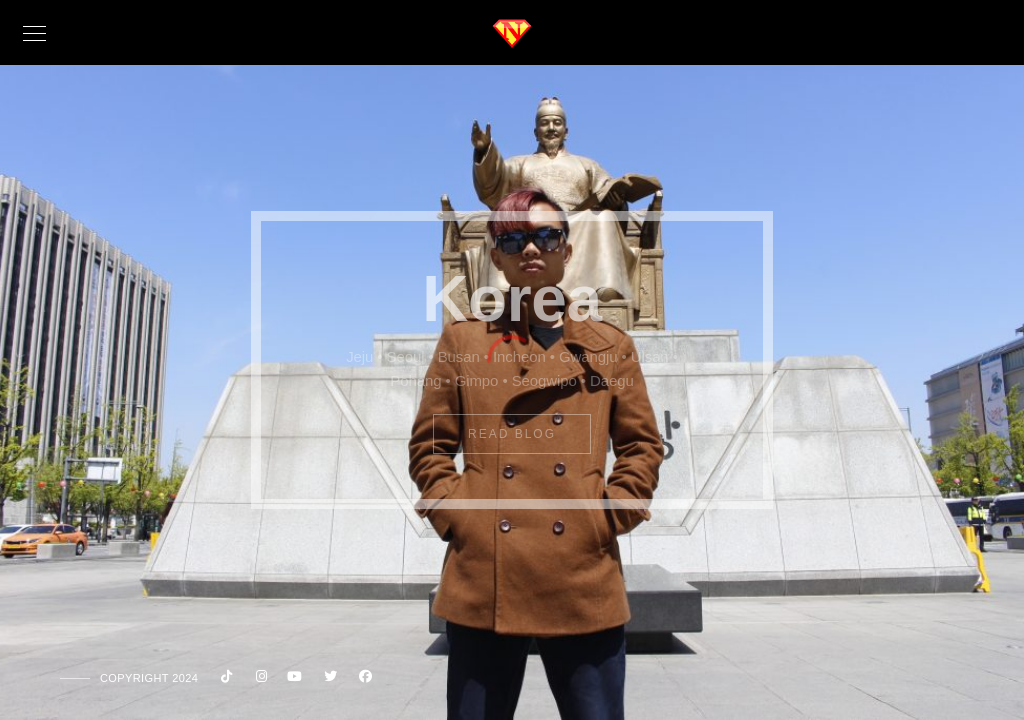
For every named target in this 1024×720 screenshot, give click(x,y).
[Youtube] (293, 680)
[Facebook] (363, 680)
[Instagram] (258, 680)
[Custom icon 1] (223, 680)
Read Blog (512, 434)
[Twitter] (328, 680)
